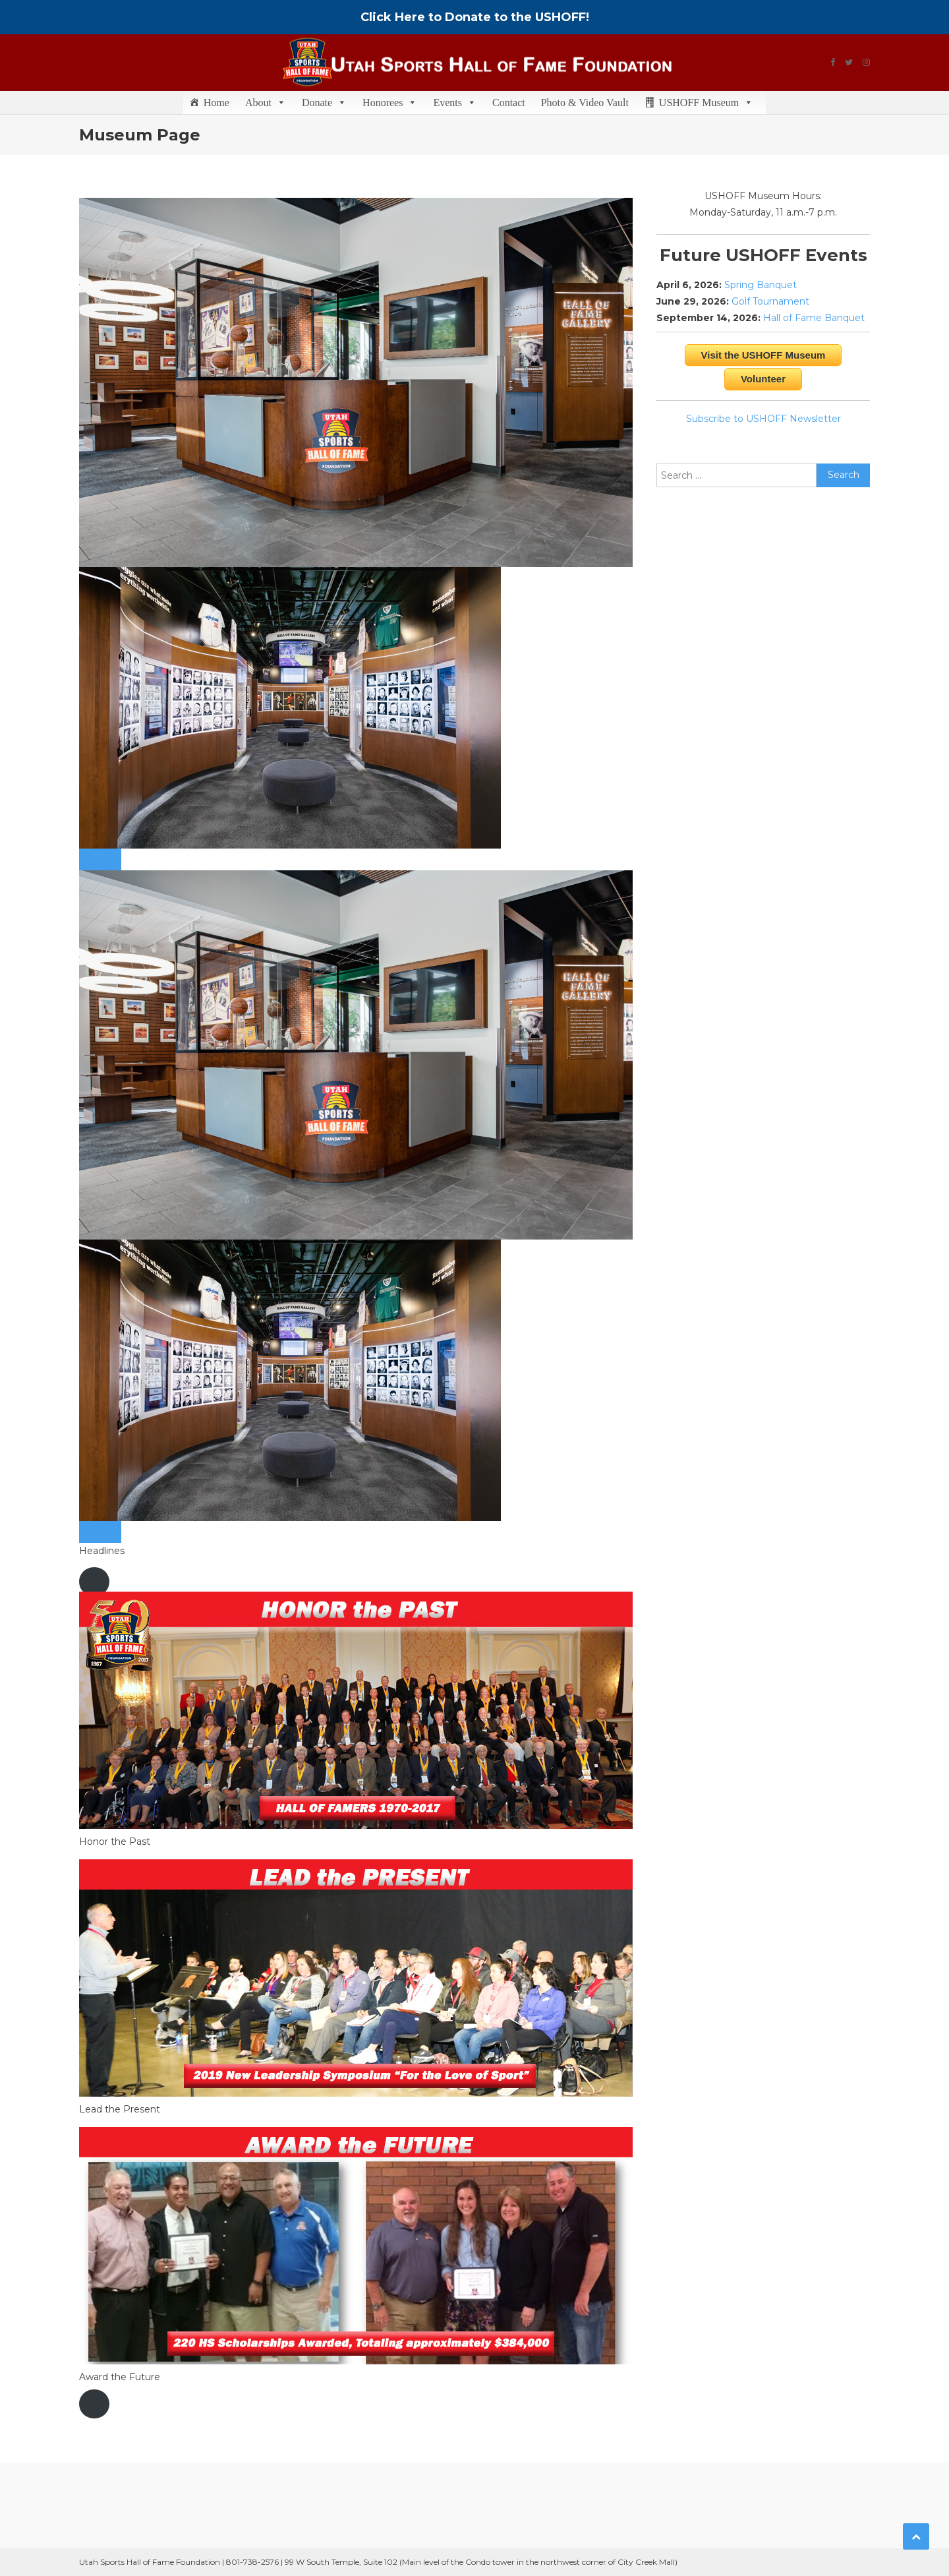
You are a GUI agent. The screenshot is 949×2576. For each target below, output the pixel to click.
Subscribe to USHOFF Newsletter (763, 419)
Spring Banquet (760, 285)
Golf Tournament (770, 301)
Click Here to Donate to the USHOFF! (474, 17)
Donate (324, 102)
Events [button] (454, 102)
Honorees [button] (389, 102)
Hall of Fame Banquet (814, 318)
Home (216, 102)
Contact (508, 102)
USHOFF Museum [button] (706, 102)
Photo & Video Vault (585, 102)
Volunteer (763, 378)
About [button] (265, 102)
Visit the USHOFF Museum (763, 355)
